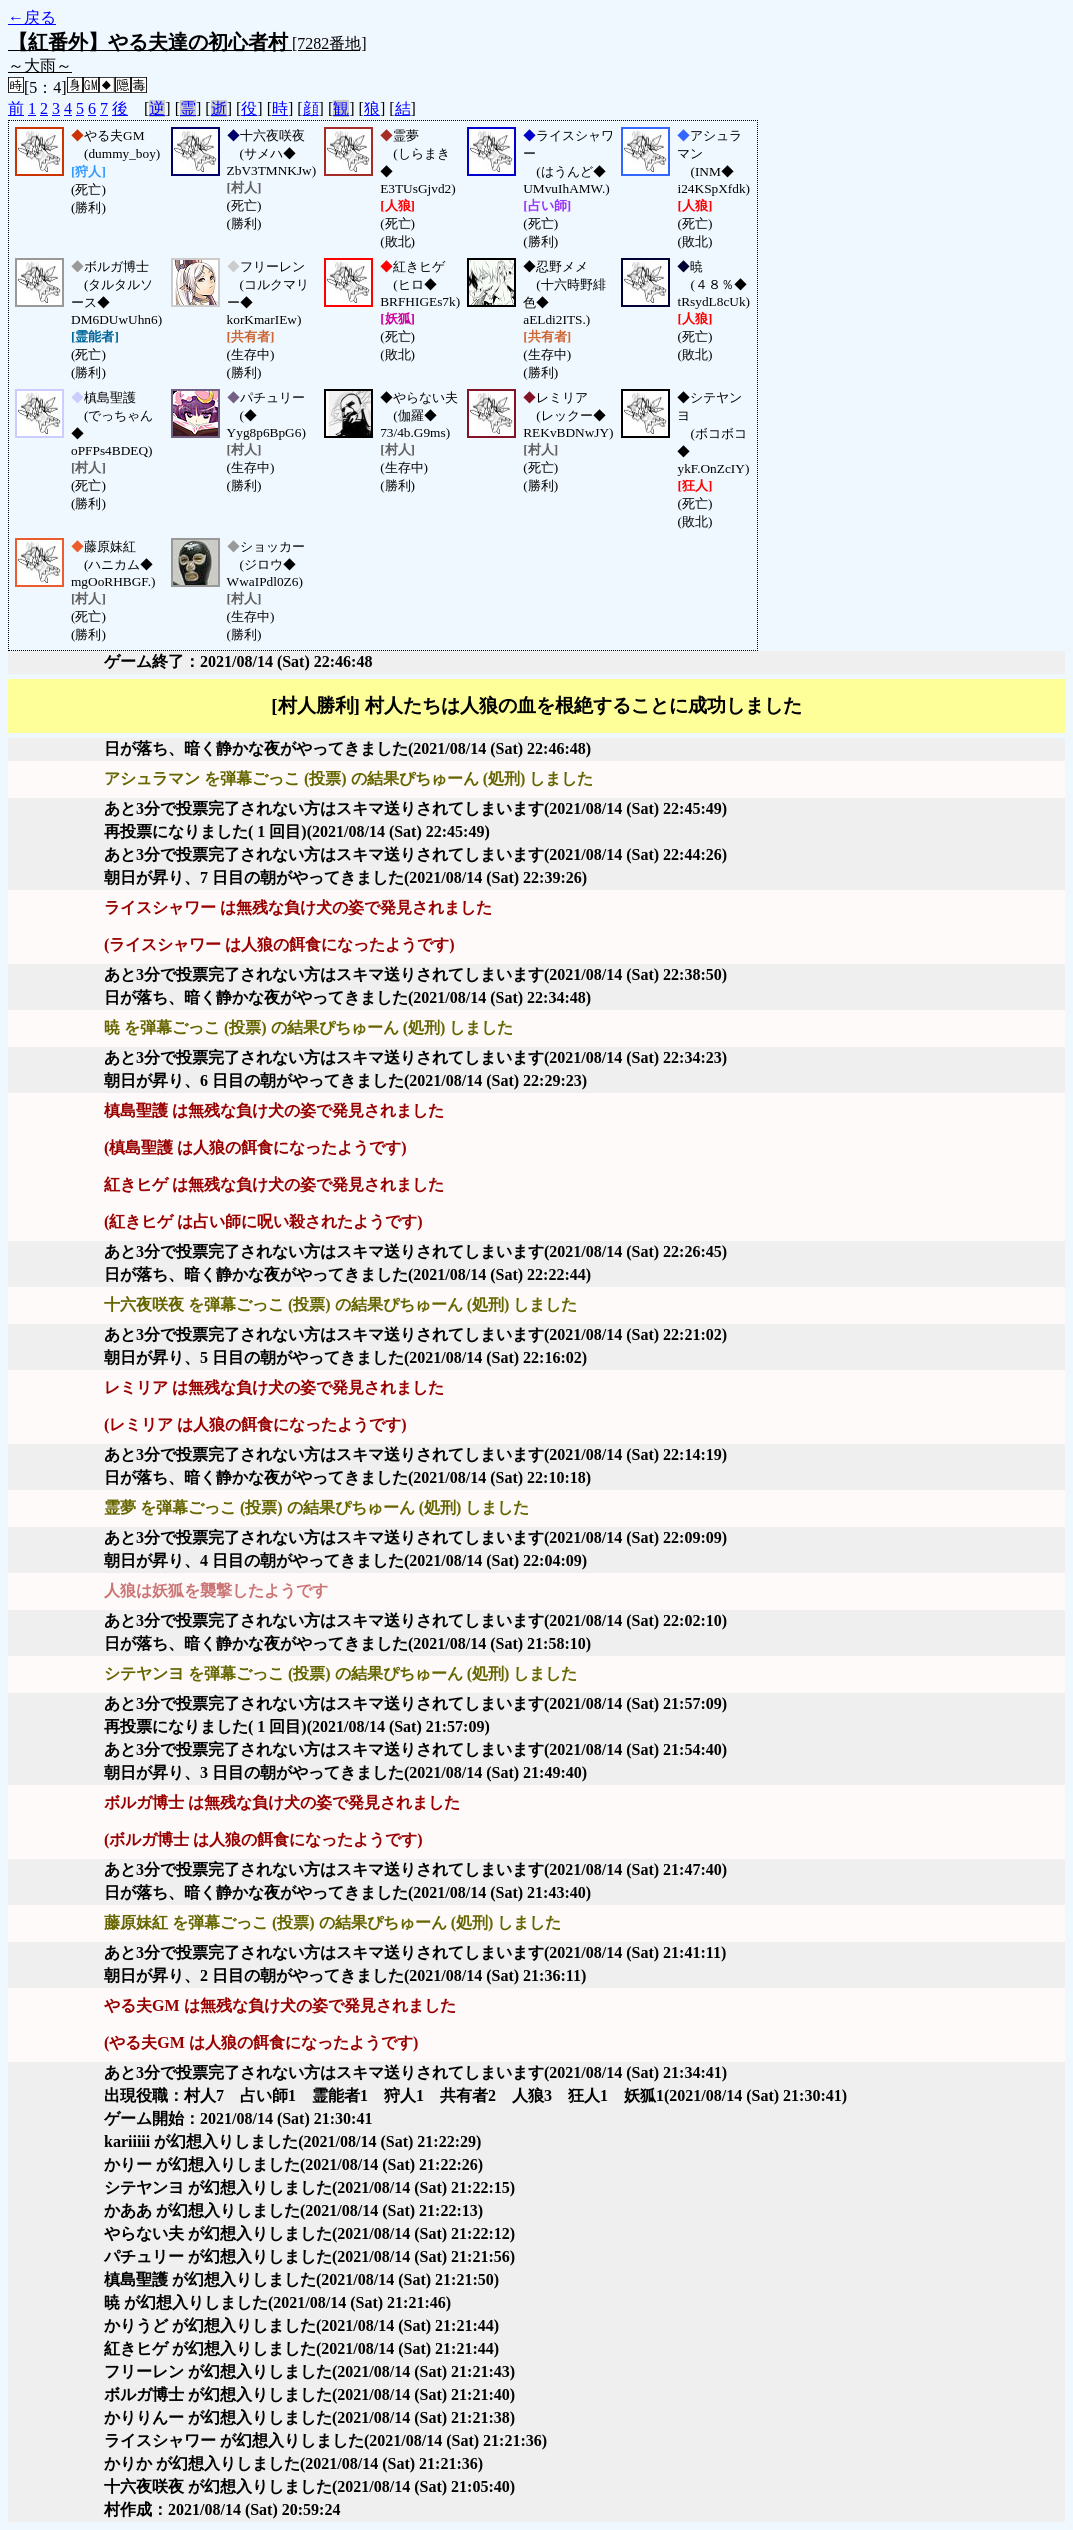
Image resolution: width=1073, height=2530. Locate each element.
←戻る (32, 17)
